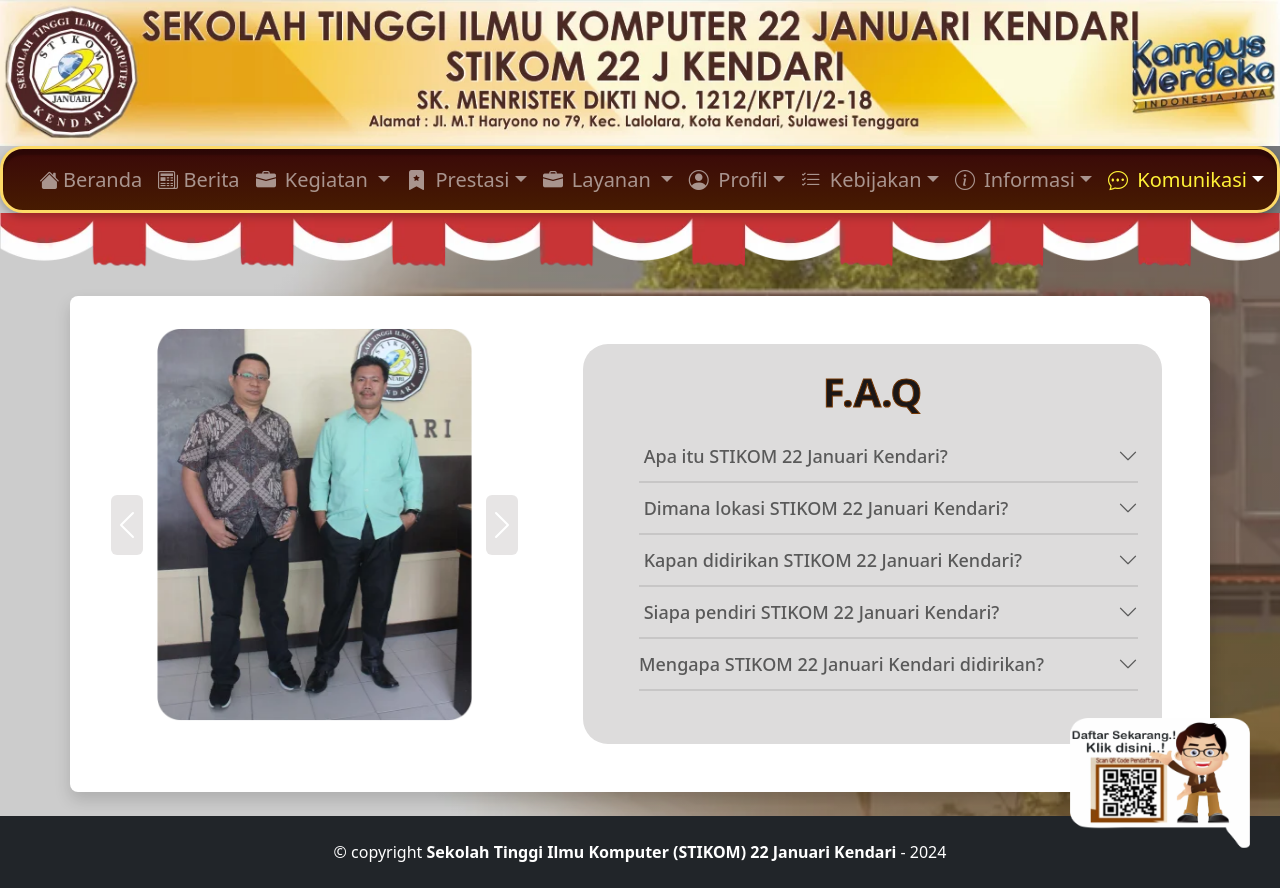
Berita (198, 179)
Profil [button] (728, 179)
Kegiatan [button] (315, 179)
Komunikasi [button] (1177, 179)
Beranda (90, 179)
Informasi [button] (1015, 179)
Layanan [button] (599, 179)
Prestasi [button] (457, 179)
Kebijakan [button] (861, 179)
